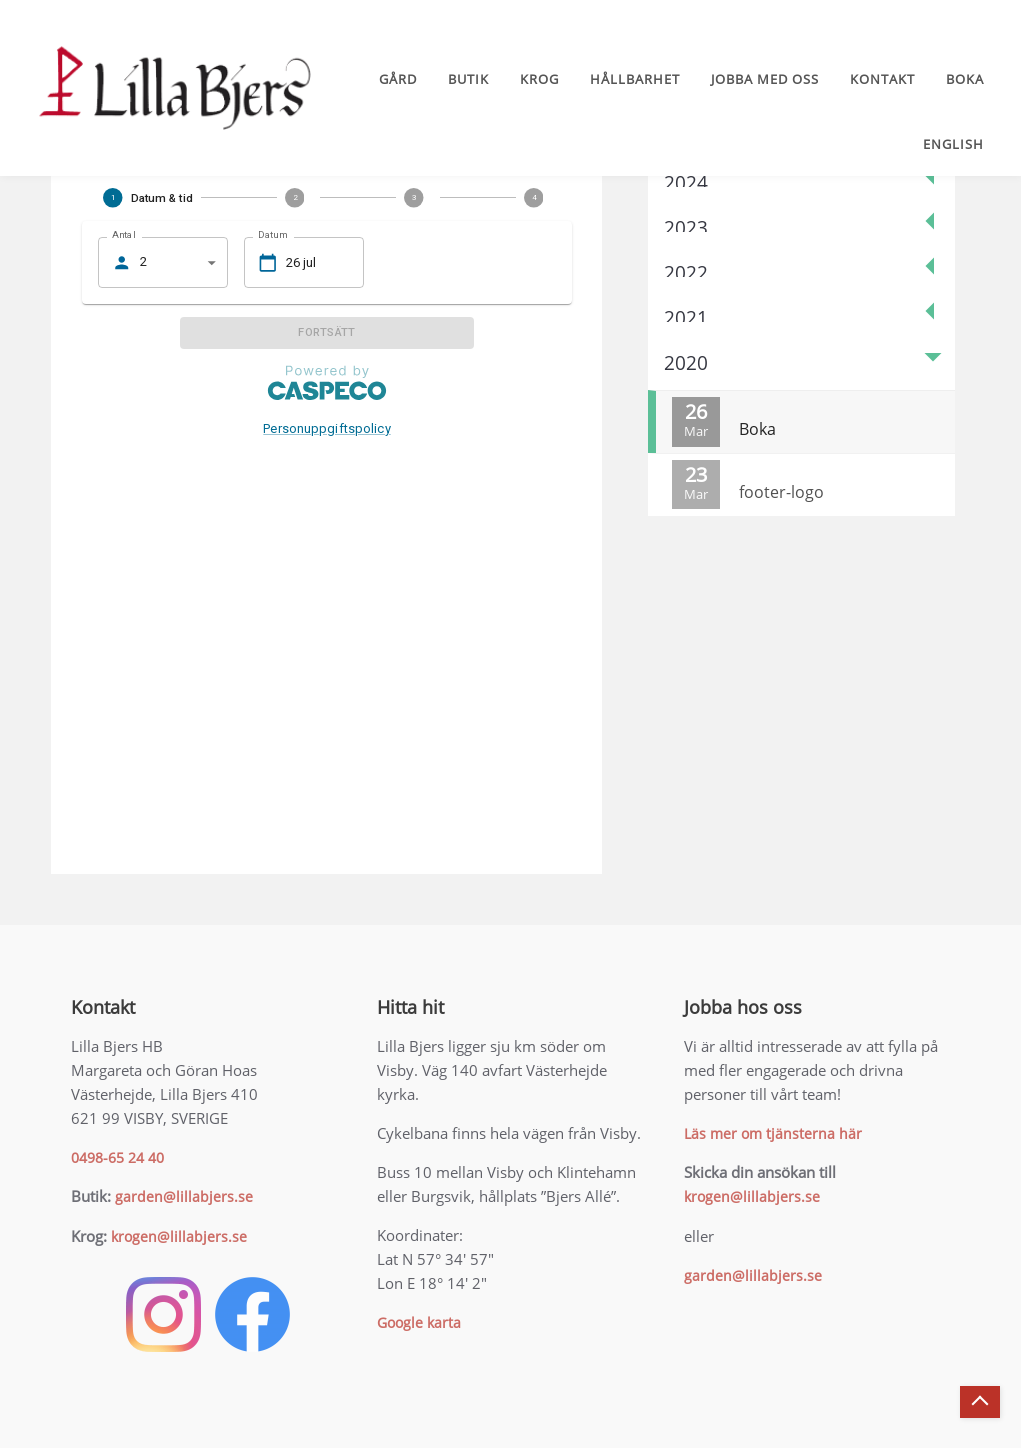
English (953, 144)
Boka (965, 79)
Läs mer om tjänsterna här (773, 1133)
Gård (398, 79)
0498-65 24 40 (117, 1157)
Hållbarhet (635, 79)
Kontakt (882, 79)
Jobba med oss (765, 79)
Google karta (419, 1322)
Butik (468, 79)
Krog (539, 79)
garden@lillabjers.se (184, 1196)
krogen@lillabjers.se (179, 1236)
